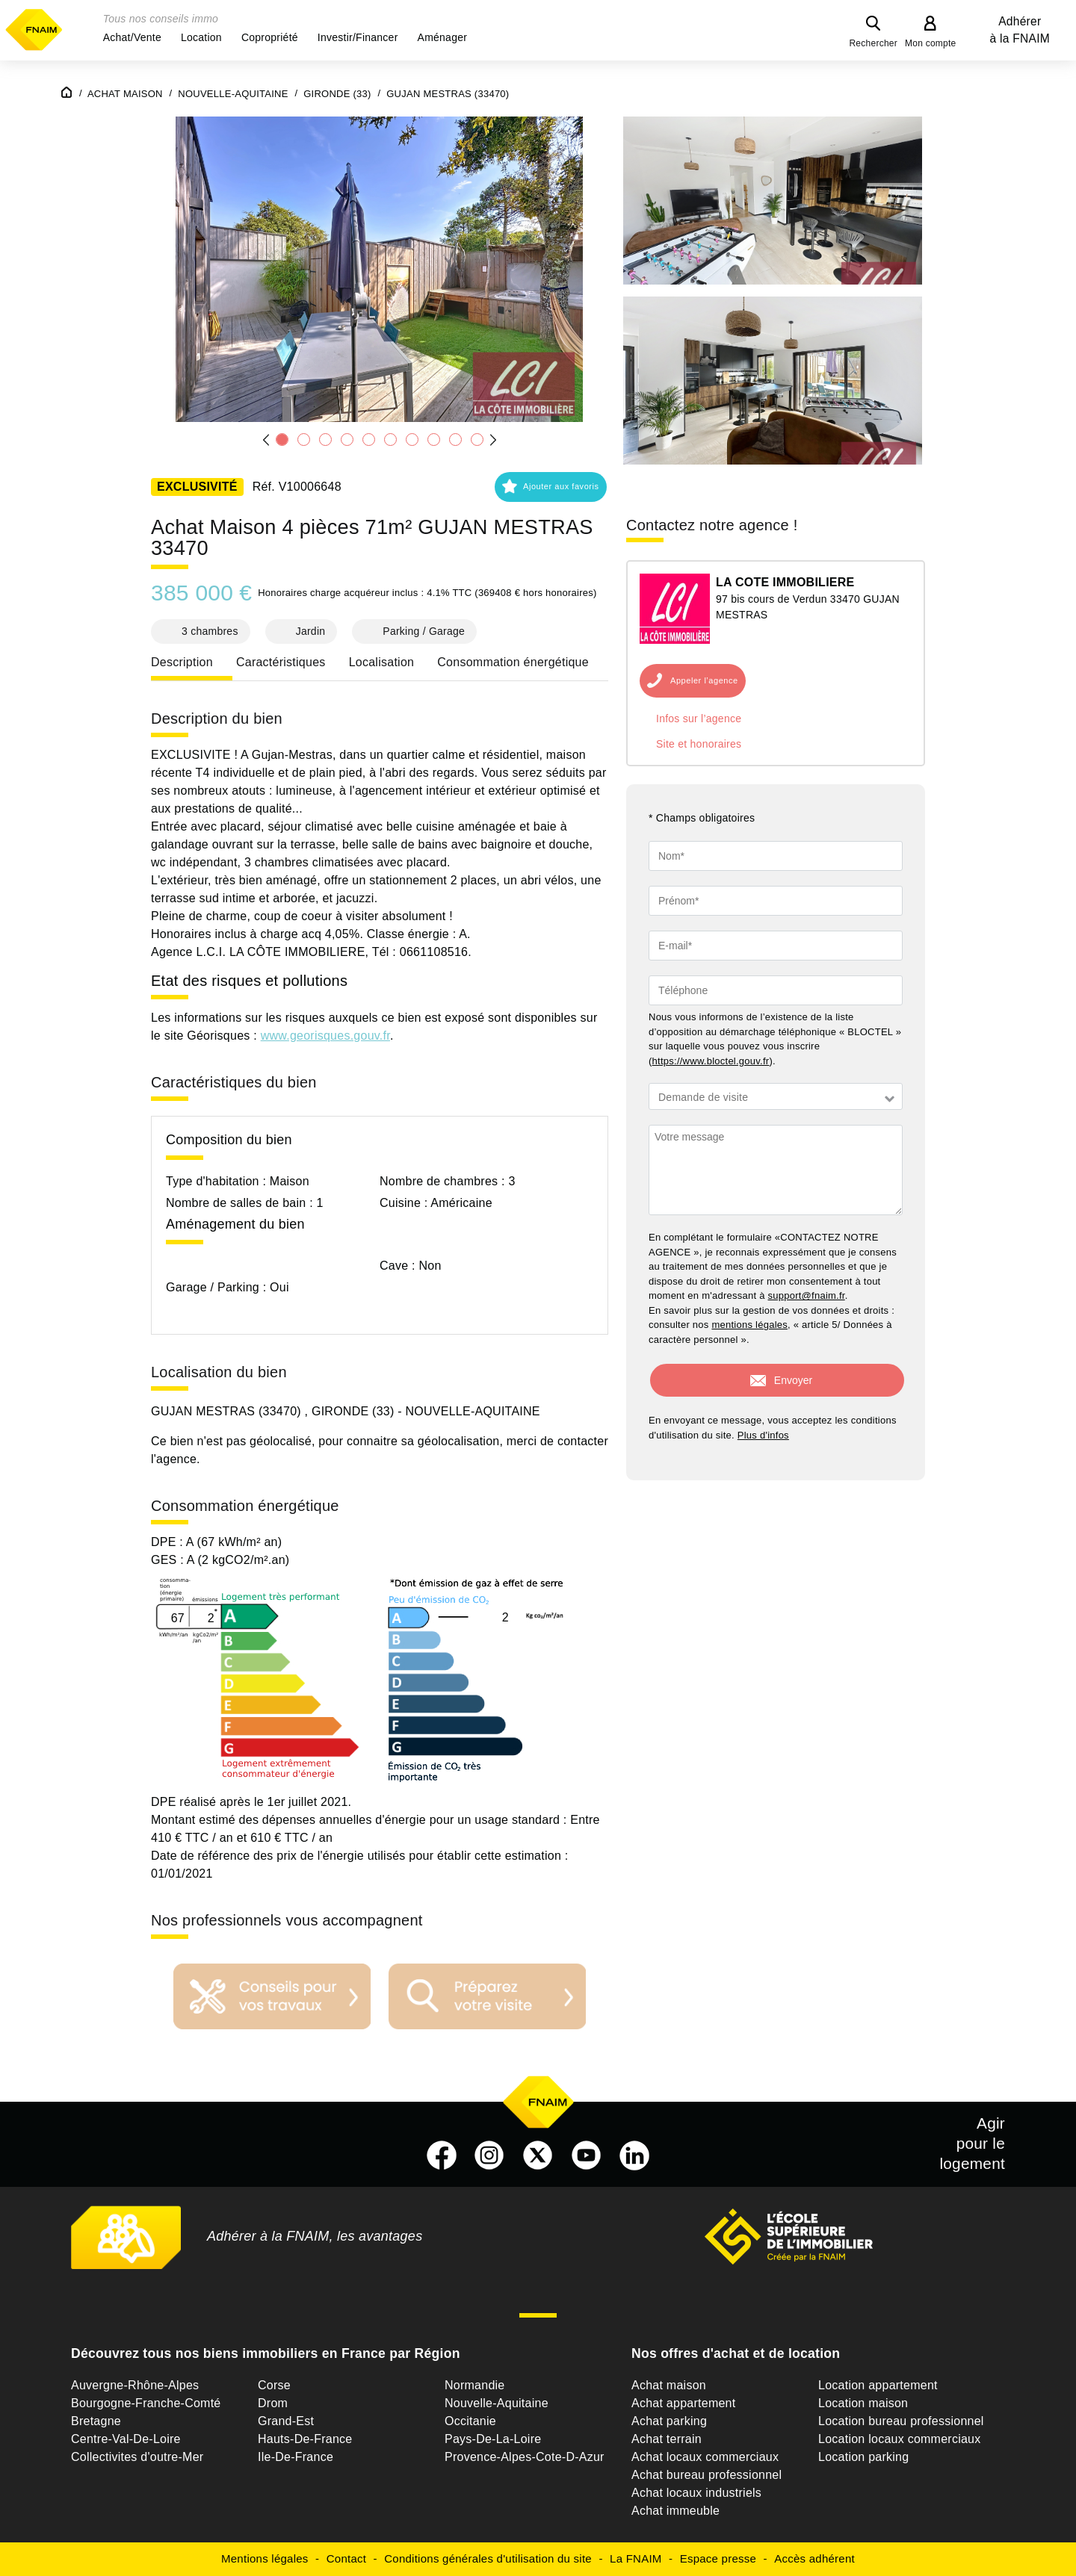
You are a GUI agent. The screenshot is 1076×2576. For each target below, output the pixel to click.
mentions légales (749, 1324)
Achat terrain (666, 2439)
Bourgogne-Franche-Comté (146, 2403)
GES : (169, 1560)
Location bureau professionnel (901, 2421)
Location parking (863, 2457)
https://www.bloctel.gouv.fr (711, 1061)
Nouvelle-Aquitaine (496, 2403)
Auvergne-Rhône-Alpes (135, 2385)
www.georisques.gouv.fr (325, 1035)
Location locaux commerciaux (899, 2439)
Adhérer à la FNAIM (1020, 30)
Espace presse (718, 2558)
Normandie (475, 2385)
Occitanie (470, 2421)
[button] (132, 37)
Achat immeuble (675, 2510)
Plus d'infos (763, 1435)
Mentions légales (265, 2558)
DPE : (168, 1542)
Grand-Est (286, 2421)
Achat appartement (683, 2403)
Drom (273, 2403)
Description (182, 662)
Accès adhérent (814, 2558)
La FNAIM (636, 2558)
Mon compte (930, 43)
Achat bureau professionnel (706, 2474)
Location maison (863, 2403)
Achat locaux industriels (696, 2492)
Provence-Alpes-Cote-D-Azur (525, 2457)
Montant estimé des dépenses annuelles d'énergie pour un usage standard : (359, 1819)
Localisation (382, 662)
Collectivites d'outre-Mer (137, 2457)
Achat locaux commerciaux (705, 2457)
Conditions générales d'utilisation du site (488, 2558)
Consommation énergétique (513, 662)
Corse (274, 2385)
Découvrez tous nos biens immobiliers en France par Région (265, 2353)
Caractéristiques (281, 662)
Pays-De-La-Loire (493, 2439)
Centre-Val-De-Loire (126, 2439)
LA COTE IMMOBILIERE (785, 582)
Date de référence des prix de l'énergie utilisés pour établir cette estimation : (359, 1855)
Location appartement (878, 2385)
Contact (346, 2558)
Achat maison (668, 2385)
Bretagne (96, 2421)
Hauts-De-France (305, 2439)
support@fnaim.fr (806, 1295)
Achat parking (669, 2421)
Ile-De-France (295, 2457)
